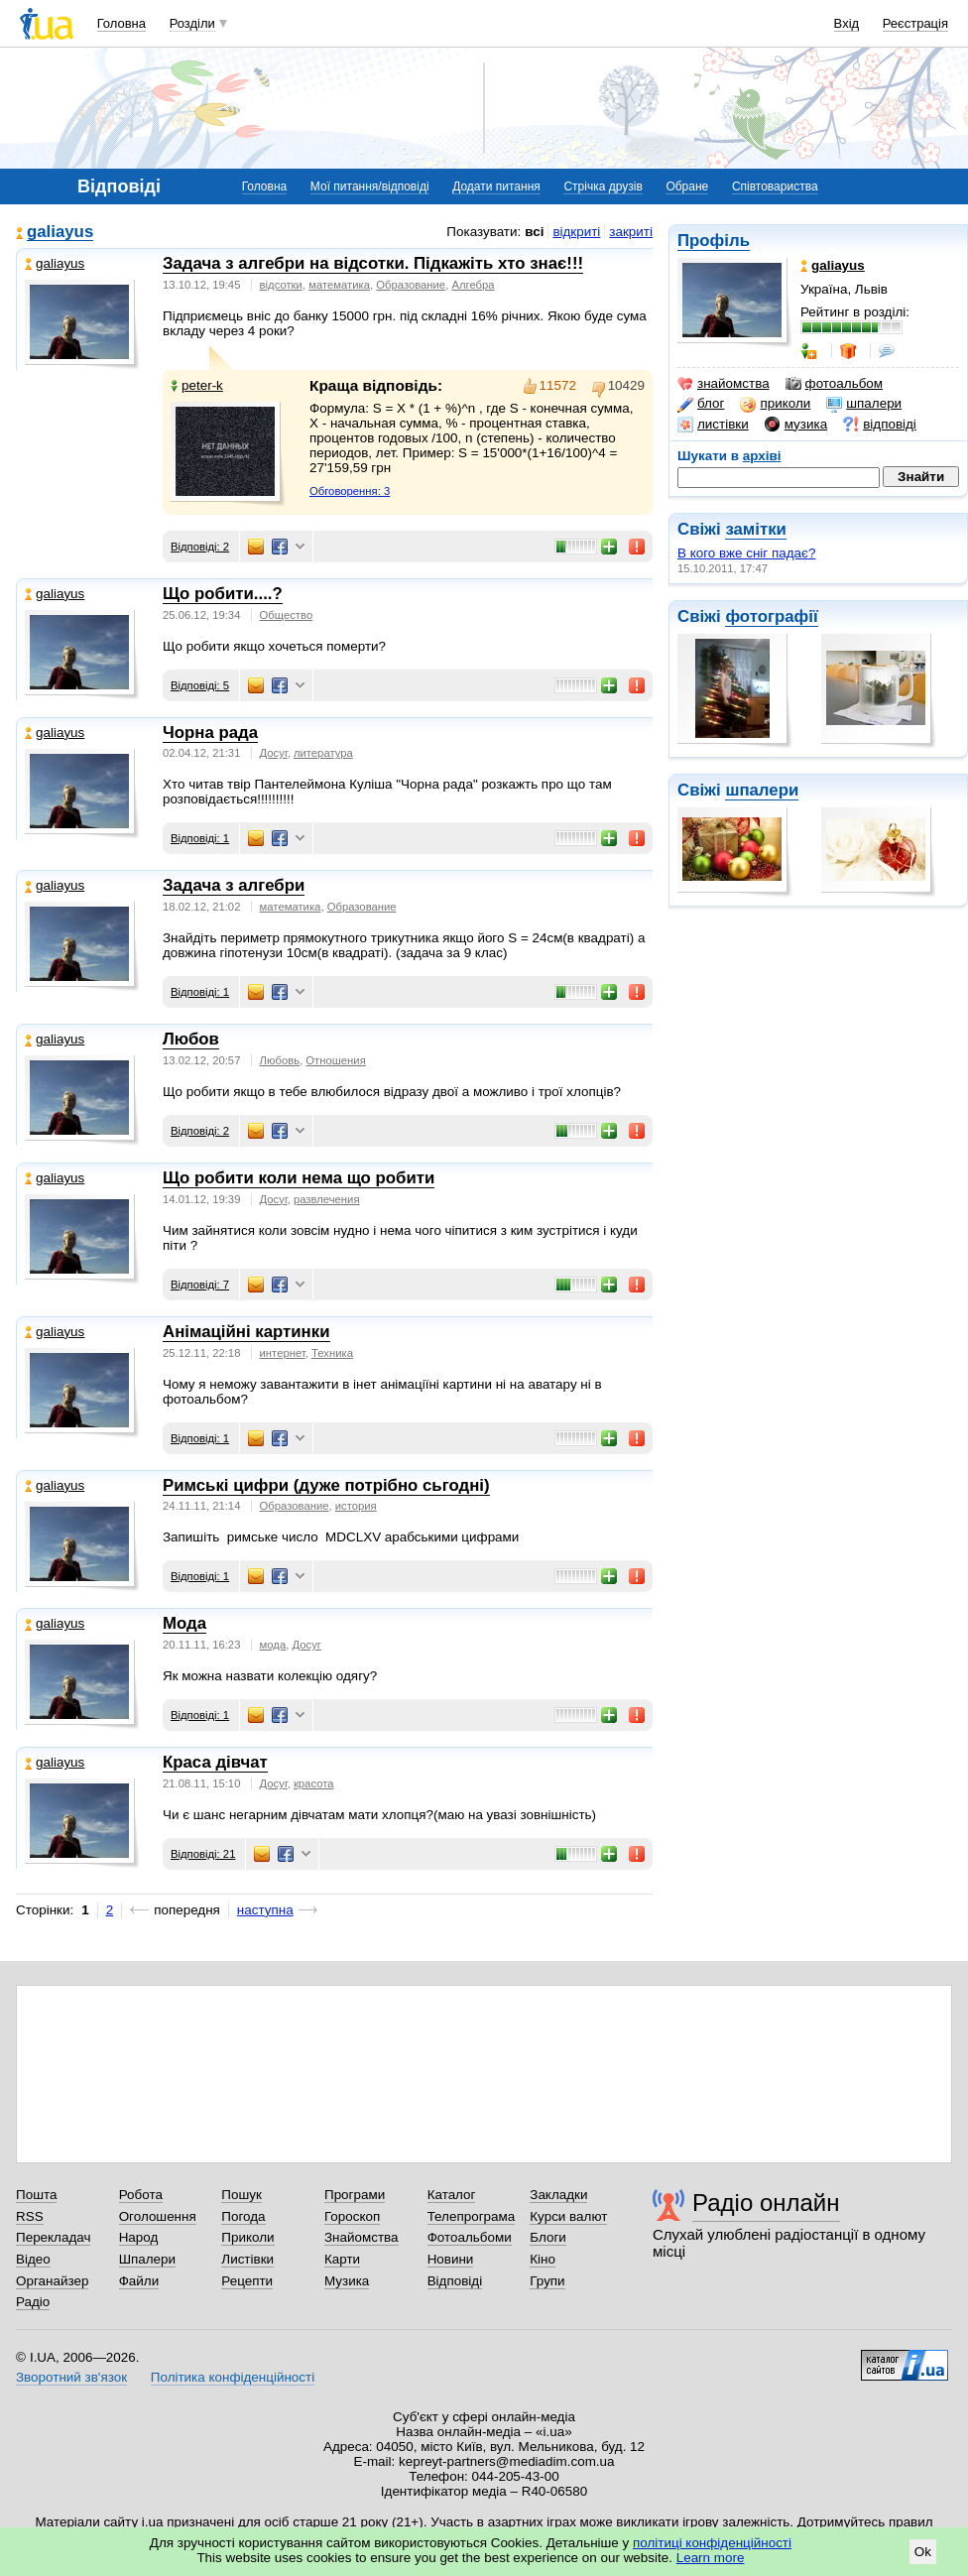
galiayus (60, 232)
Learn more (710, 2557)
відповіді (879, 424)
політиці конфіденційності (712, 2542)
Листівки (247, 2259)
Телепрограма (471, 2216)
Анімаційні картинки (246, 1331)
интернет (282, 1353)
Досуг (274, 753)
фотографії (771, 616)
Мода (184, 1623)
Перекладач (53, 2237)
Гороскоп (352, 2216)
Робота (141, 2194)
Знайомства (361, 2237)
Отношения (335, 1060)
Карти (342, 2259)
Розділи (192, 23)
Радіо (33, 2301)
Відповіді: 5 (200, 685)
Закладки (558, 2194)
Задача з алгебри (233, 885)
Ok (922, 2551)
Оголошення (157, 2216)
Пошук (241, 2194)
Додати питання (496, 186)
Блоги (548, 2237)
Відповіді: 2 (200, 546)
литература (323, 753)
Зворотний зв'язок (71, 2377)
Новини (450, 2259)
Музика (346, 2280)
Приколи (247, 2237)
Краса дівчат (215, 1762)
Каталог (451, 2194)
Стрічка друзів (602, 186)
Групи (547, 2280)
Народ (139, 2237)
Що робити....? (223, 593)
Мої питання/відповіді (369, 186)
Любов (191, 1039)
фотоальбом (834, 384)
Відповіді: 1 (200, 838)
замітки (755, 529)
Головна (121, 23)
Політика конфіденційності (232, 2377)
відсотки (281, 285)
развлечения (327, 1199)
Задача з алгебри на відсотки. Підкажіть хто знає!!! (373, 263)
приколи (775, 404)
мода (273, 1645)
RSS (30, 2216)
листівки (713, 424)
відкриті (576, 231)
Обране (687, 186)
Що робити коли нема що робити (298, 1177)
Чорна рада (210, 732)
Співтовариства (775, 186)
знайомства (723, 384)
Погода (243, 2216)
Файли (139, 2280)
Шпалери (147, 2259)
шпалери (864, 404)
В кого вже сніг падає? (746, 553)
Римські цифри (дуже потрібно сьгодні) (326, 1485)
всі (534, 231)
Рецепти (247, 2280)
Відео (33, 2259)
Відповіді (455, 2280)
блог (700, 404)
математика (339, 285)
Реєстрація (915, 23)
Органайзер (52, 2280)
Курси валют (568, 2216)
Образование (410, 285)
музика (796, 424)
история (356, 1506)
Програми (354, 2194)
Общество (286, 615)
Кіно (542, 2259)
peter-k (197, 385)
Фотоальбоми (469, 2237)
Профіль (713, 240)
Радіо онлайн (766, 2202)
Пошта (36, 2194)
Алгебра (472, 285)
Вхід (847, 23)
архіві (762, 455)
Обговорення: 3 (349, 491)
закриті (631, 231)
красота (314, 1783)
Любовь (280, 1060)
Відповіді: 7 (200, 1284)
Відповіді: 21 (203, 1854)
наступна (265, 1909)
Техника (332, 1353)
